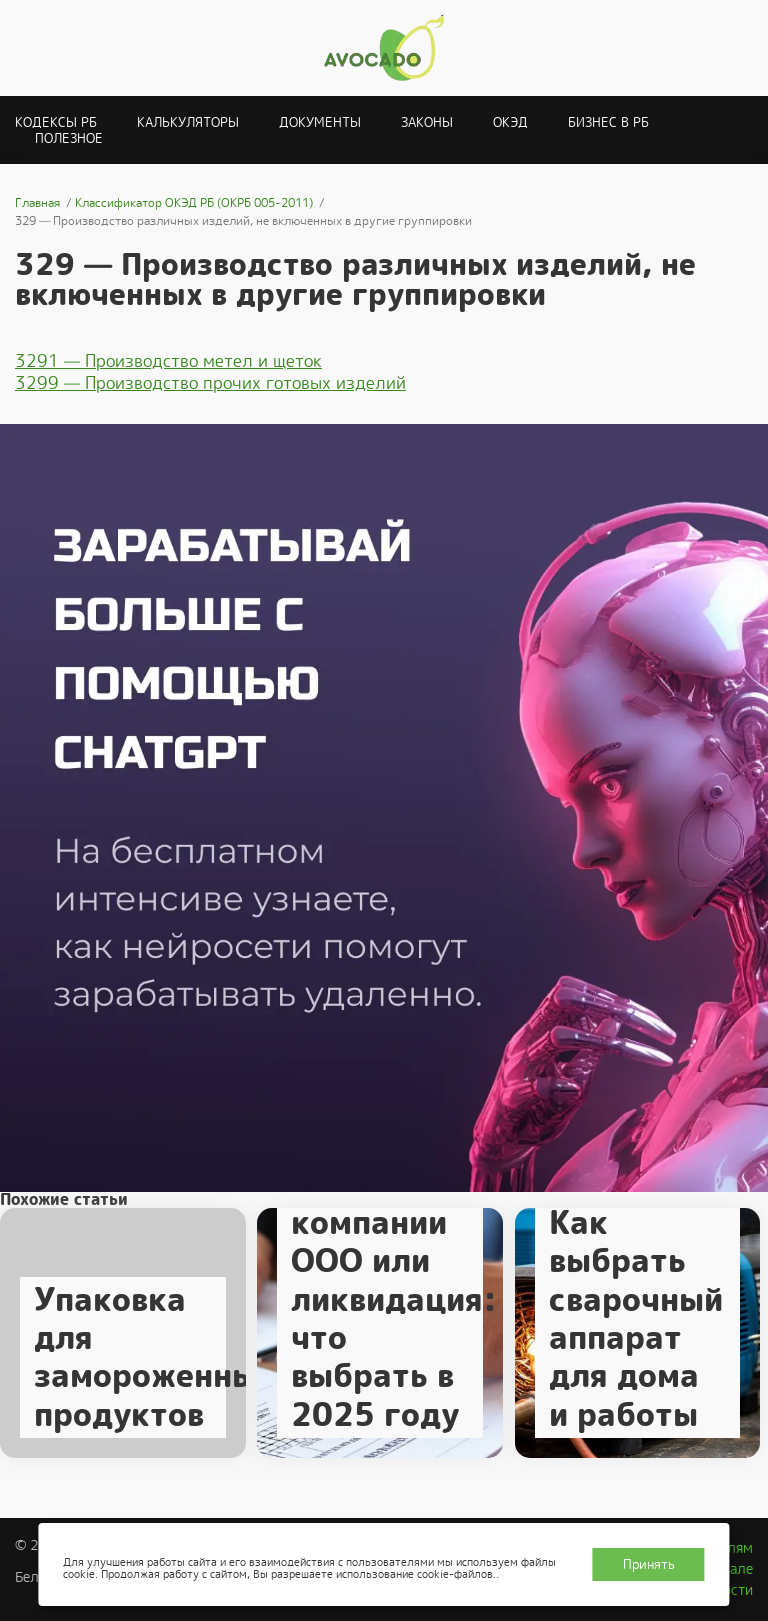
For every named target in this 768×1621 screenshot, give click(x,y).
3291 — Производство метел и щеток (168, 361)
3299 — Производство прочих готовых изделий (210, 383)
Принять (649, 1564)
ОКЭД (510, 122)
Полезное (69, 138)
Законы (427, 122)
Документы (320, 122)
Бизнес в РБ (608, 122)
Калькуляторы (188, 122)
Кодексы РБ (56, 122)
